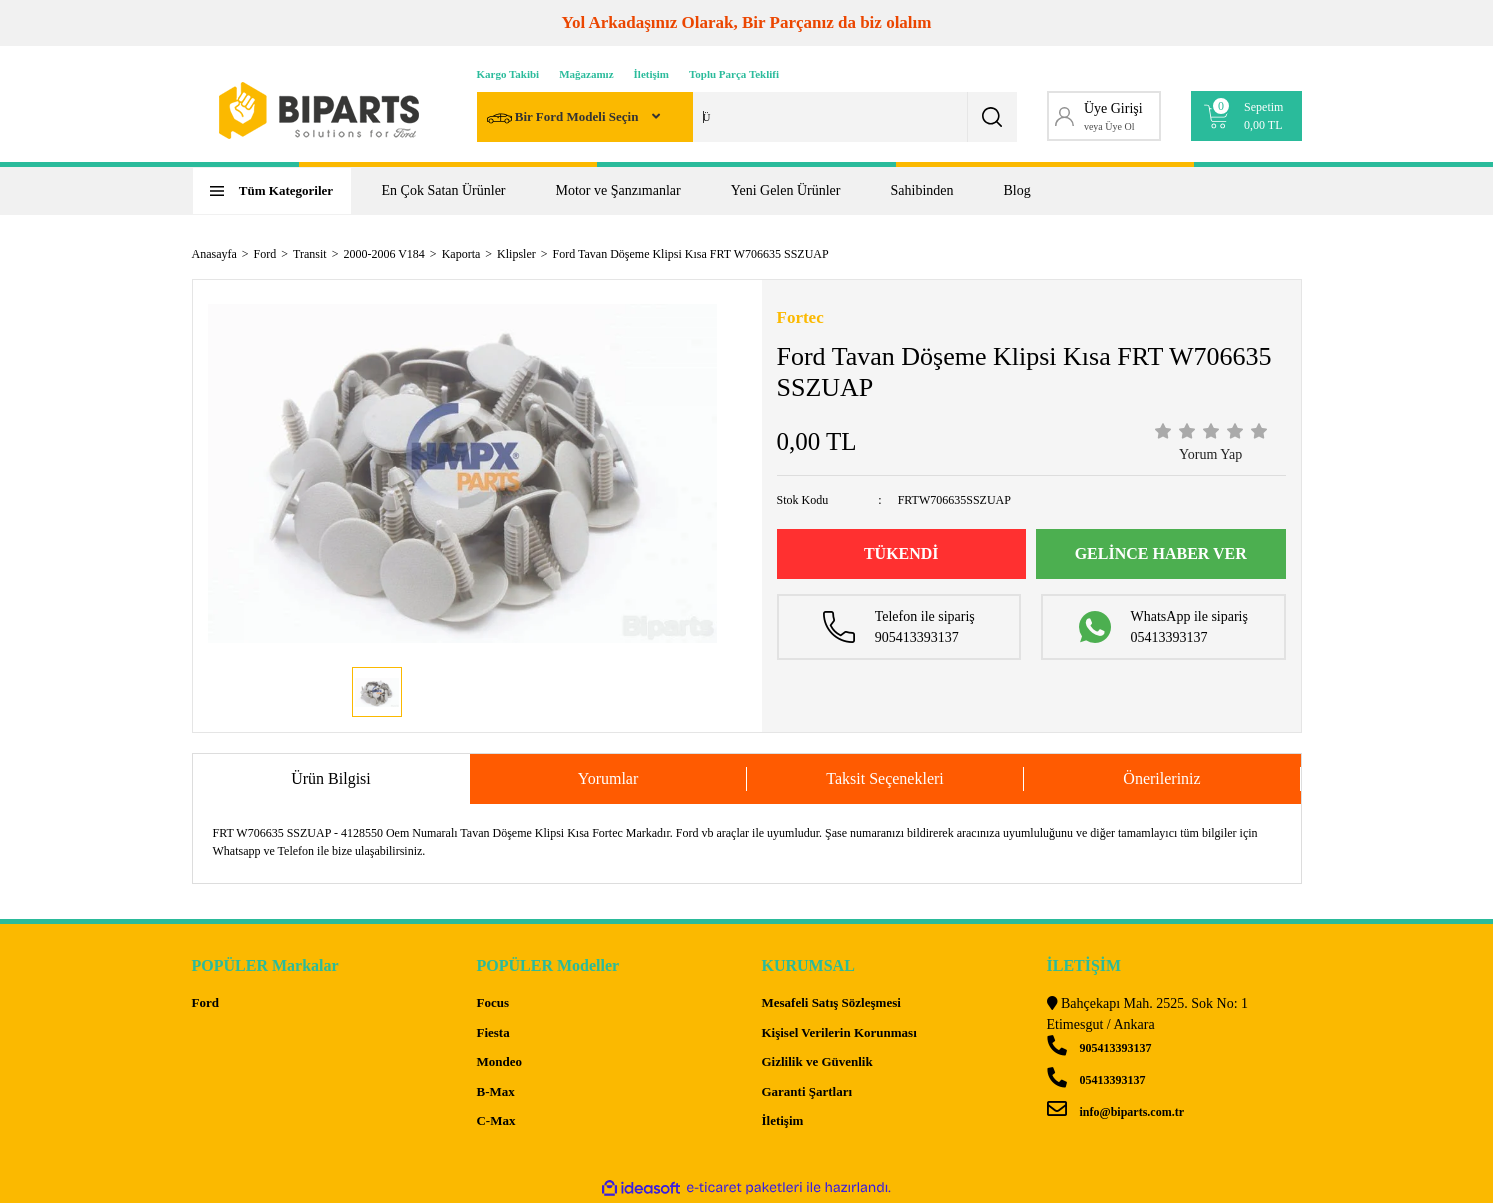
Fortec (800, 317)
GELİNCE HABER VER (1161, 553)
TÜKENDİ (901, 553)
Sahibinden (922, 190)
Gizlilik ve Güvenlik (816, 1061)
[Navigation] (272, 191)
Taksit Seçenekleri (885, 778)
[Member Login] (1104, 116)
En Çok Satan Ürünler (444, 190)
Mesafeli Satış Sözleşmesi (830, 1002)
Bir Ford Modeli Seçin (564, 118)
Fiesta (492, 1032)
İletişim (651, 74)
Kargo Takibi (508, 74)
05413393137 (1096, 1080)
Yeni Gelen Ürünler (786, 190)
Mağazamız (586, 74)
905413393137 (1099, 1048)
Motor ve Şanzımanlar (618, 190)
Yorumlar (608, 778)
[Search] (747, 117)
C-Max (495, 1120)
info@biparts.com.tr (1115, 1112)
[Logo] (319, 110)
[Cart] (1246, 116)
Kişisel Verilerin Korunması (838, 1032)
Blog (1017, 190)
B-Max (495, 1091)
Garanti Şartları (806, 1091)
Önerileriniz (1161, 778)
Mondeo (499, 1061)
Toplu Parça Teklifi (734, 74)
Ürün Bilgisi (331, 778)
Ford (205, 1002)
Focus (492, 1002)
